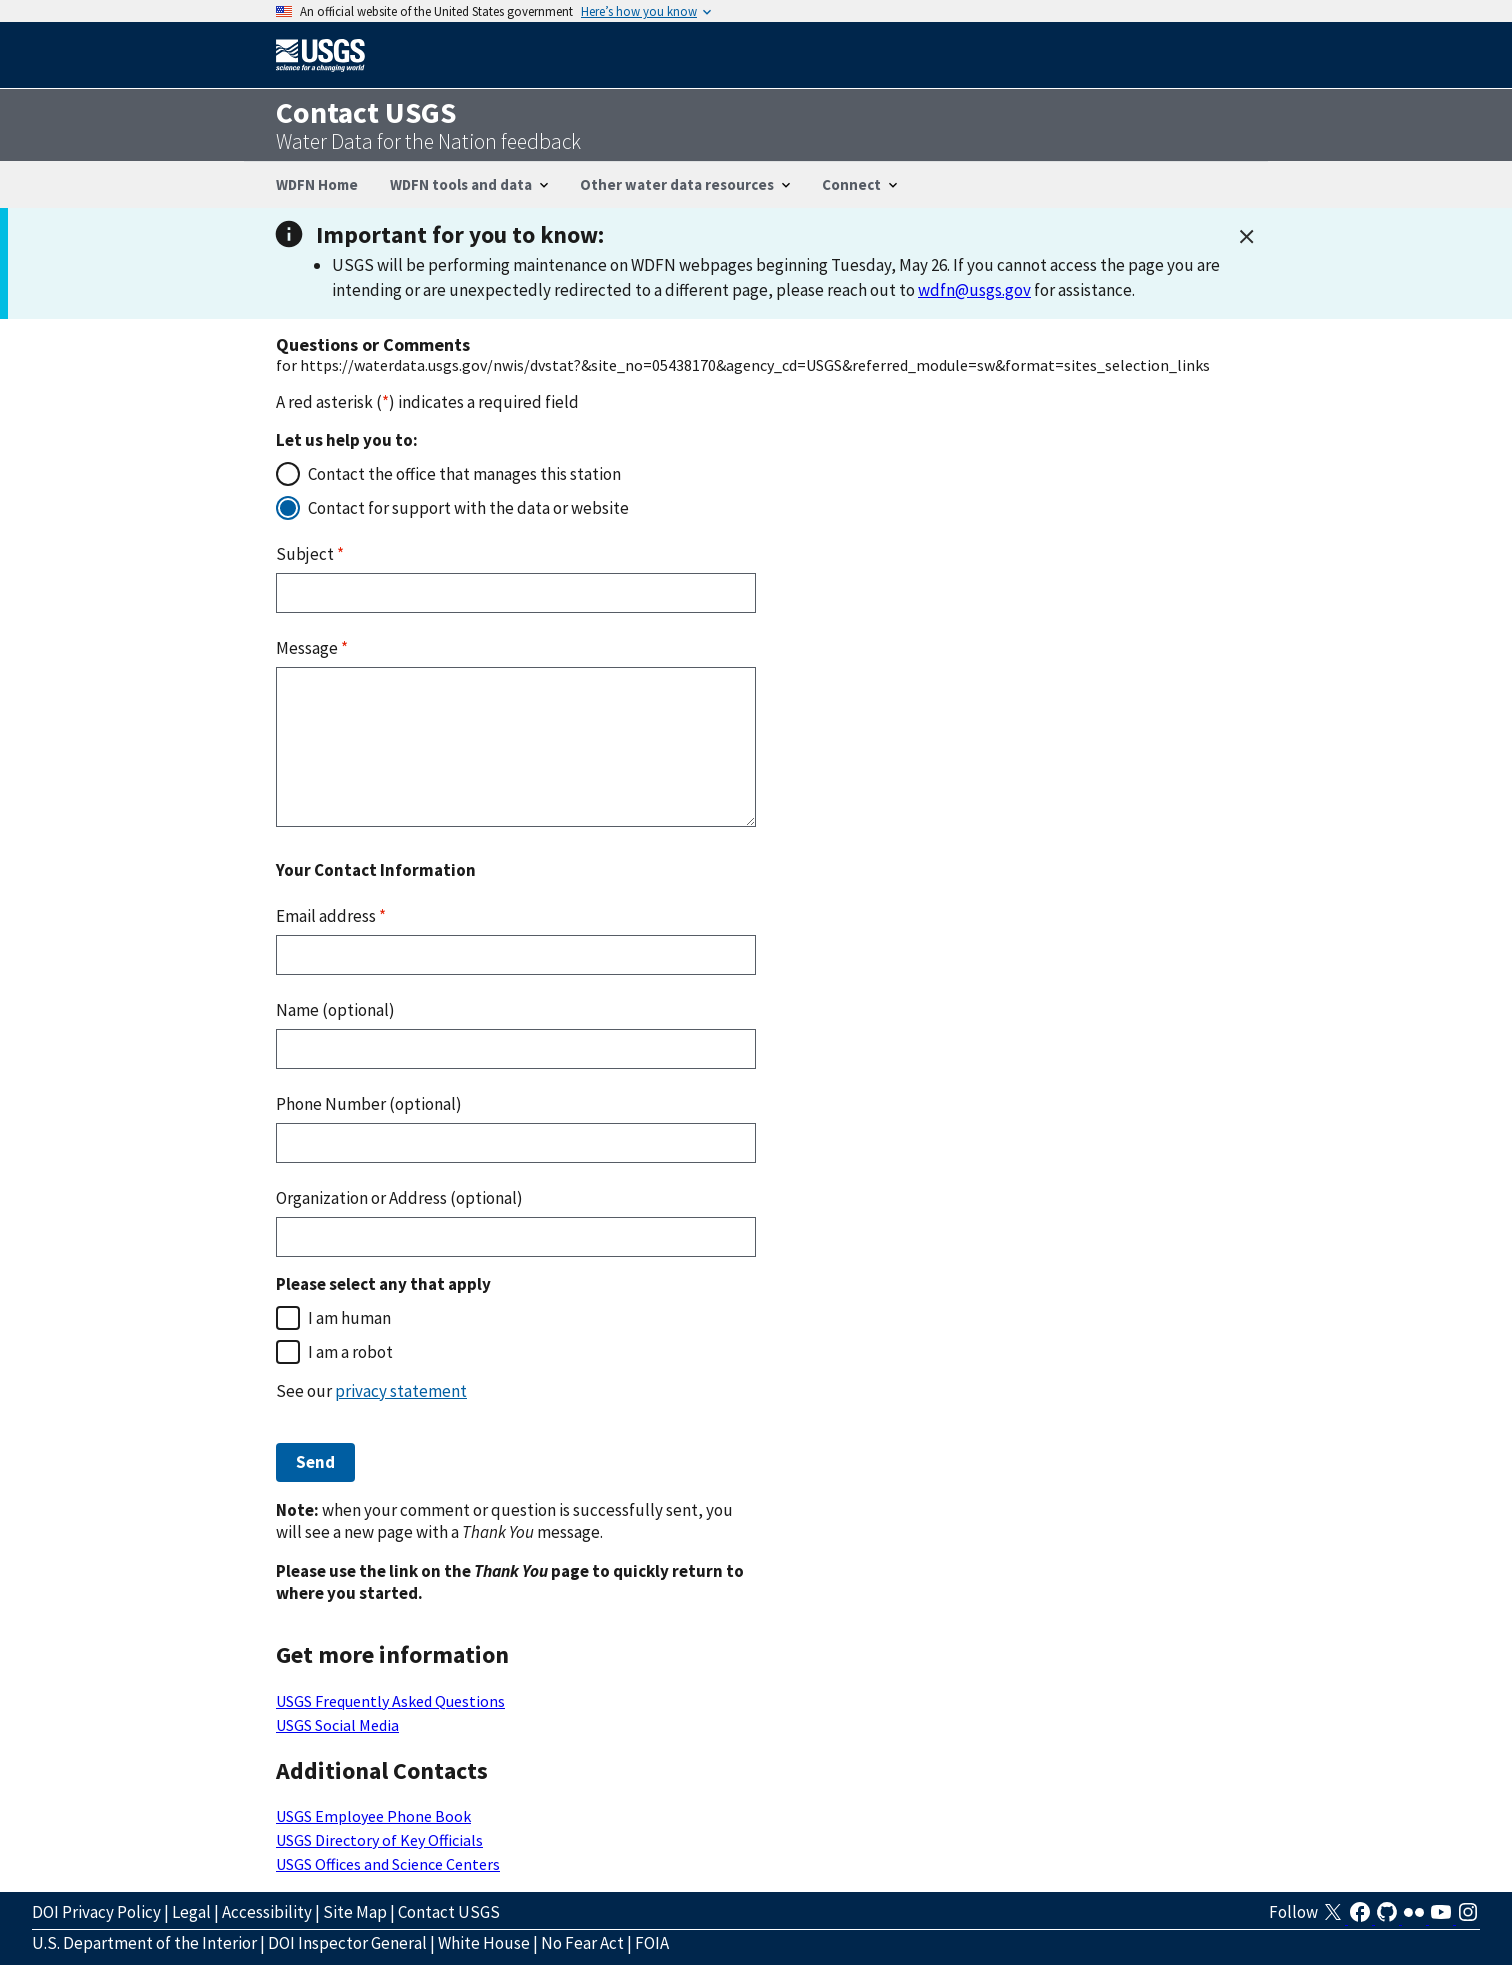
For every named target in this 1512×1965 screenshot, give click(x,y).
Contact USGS (449, 1912)
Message (312, 648)
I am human (349, 1318)
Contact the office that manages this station (464, 474)
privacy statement (401, 1391)
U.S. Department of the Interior (144, 1943)
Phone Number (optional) (369, 1104)
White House (484, 1943)
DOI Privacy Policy (96, 1912)
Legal (191, 1912)
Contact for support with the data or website (468, 508)
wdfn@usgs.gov (974, 290)
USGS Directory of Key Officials (379, 1840)
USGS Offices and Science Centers (388, 1864)
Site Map (355, 1912)
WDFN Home (317, 184)
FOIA (652, 1943)
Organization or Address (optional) (399, 1198)
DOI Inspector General (347, 1943)
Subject (310, 554)
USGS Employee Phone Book (373, 1816)
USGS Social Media (337, 1725)
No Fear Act (582, 1943)
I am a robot (350, 1352)
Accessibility (267, 1912)
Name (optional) (335, 1010)
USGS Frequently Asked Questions (390, 1701)
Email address (331, 916)
